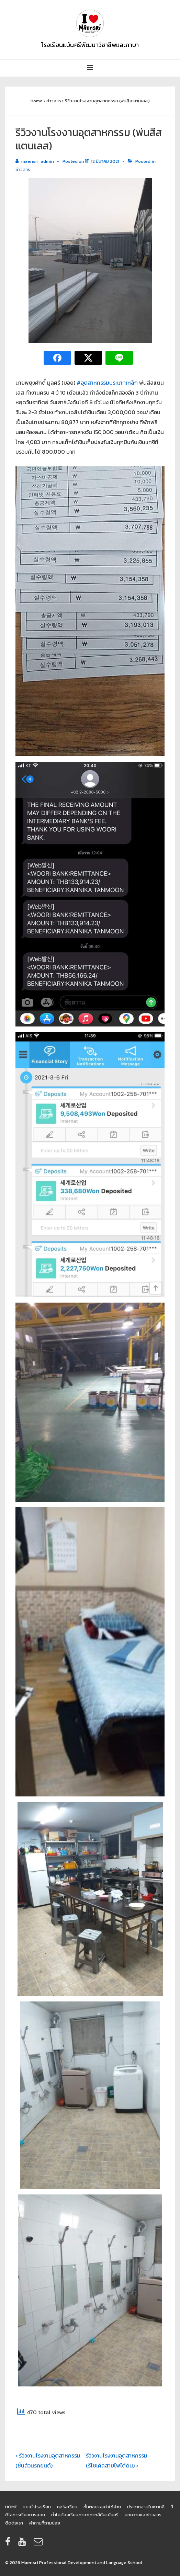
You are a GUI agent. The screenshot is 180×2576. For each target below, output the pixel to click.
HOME (11, 2507)
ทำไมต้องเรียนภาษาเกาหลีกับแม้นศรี (85, 2514)
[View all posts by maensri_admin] (35, 161)
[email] (39, 2544)
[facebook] (9, 2544)
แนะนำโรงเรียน (37, 2507)
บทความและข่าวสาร (143, 2514)
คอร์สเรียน (67, 2507)
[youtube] (23, 2544)
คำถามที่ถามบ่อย (44, 2523)
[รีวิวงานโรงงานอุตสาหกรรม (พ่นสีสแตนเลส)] (105, 161)
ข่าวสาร (22, 169)
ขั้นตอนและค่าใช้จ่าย (102, 2507)
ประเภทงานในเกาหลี (146, 2507)
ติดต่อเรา (14, 2523)
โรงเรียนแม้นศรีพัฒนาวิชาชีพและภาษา (90, 44)
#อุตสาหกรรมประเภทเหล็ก (107, 382)
